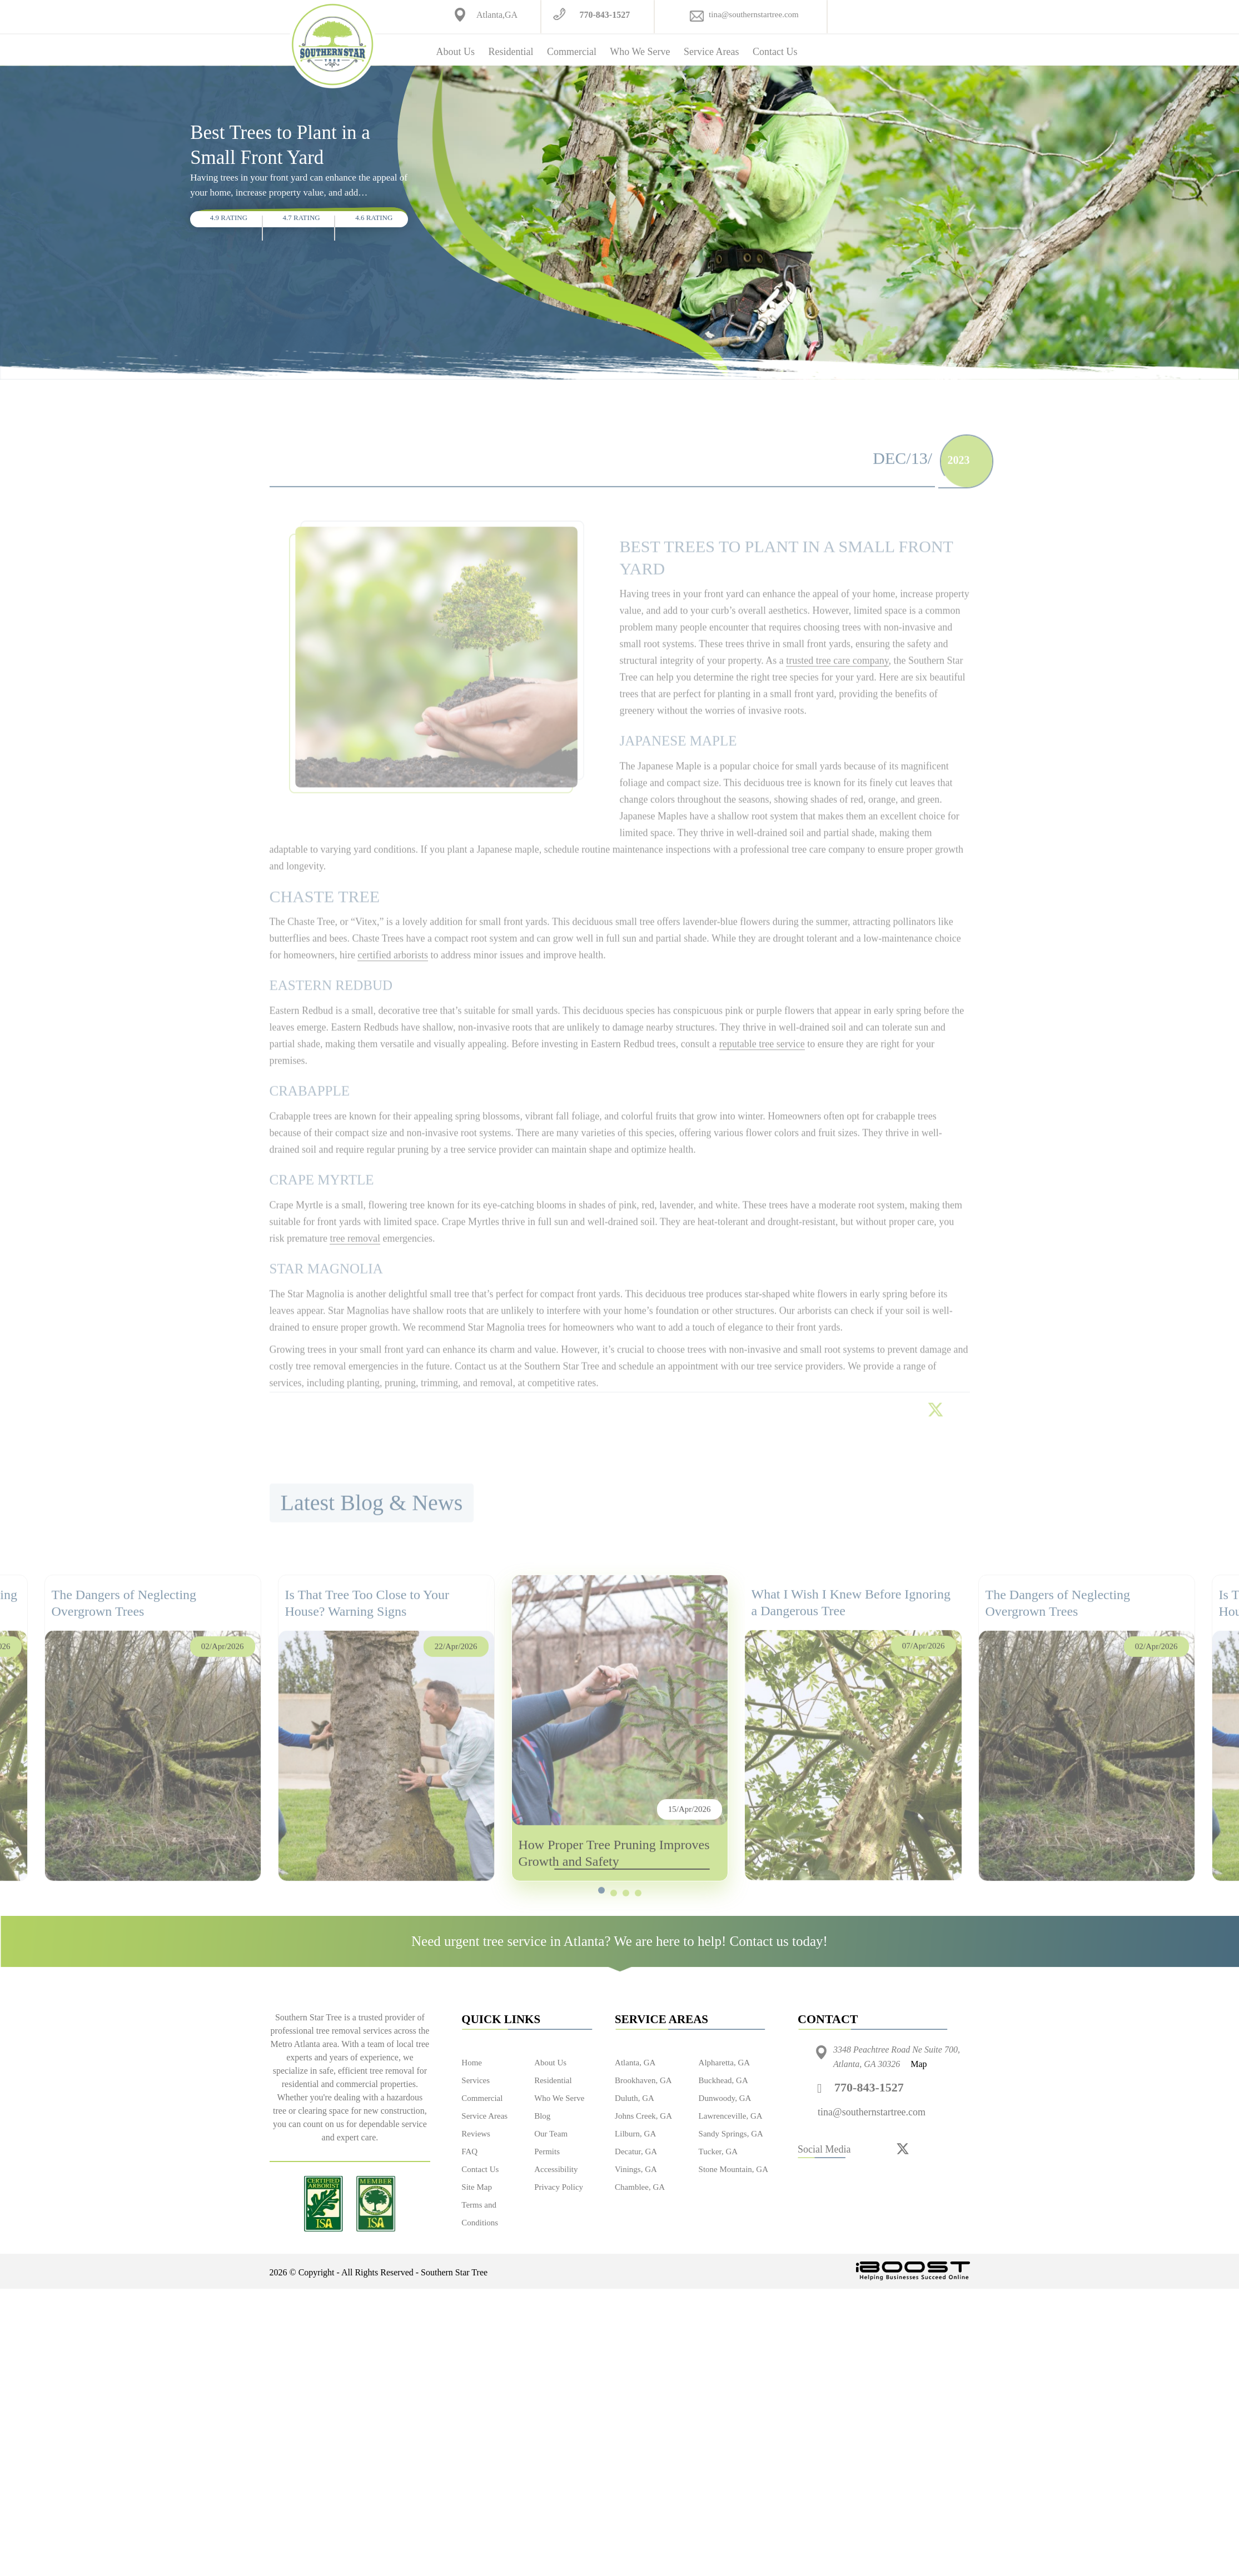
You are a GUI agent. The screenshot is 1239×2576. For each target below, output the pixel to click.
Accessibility (556, 2169)
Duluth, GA (634, 2098)
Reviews (475, 2133)
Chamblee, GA (640, 2187)
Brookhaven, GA (643, 2080)
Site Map (476, 2187)
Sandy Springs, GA (731, 2133)
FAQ (469, 2151)
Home (471, 2062)
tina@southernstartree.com (754, 14)
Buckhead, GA (723, 2080)
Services (475, 2080)
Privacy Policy (558, 2187)
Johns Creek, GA (643, 2115)
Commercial (571, 51)
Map (918, 2064)
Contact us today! (779, 1941)
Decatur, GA (636, 2151)
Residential (510, 51)
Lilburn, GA (635, 2133)
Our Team (551, 2133)
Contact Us (775, 51)
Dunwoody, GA (725, 2098)
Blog (542, 2115)
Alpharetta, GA (724, 2062)
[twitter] (902, 2147)
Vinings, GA (636, 2169)
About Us (455, 51)
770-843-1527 (604, 14)
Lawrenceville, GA (731, 2115)
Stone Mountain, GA (733, 2169)
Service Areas (711, 51)
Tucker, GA (718, 2151)
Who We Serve (640, 51)
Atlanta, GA (635, 2062)
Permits (547, 2151)
